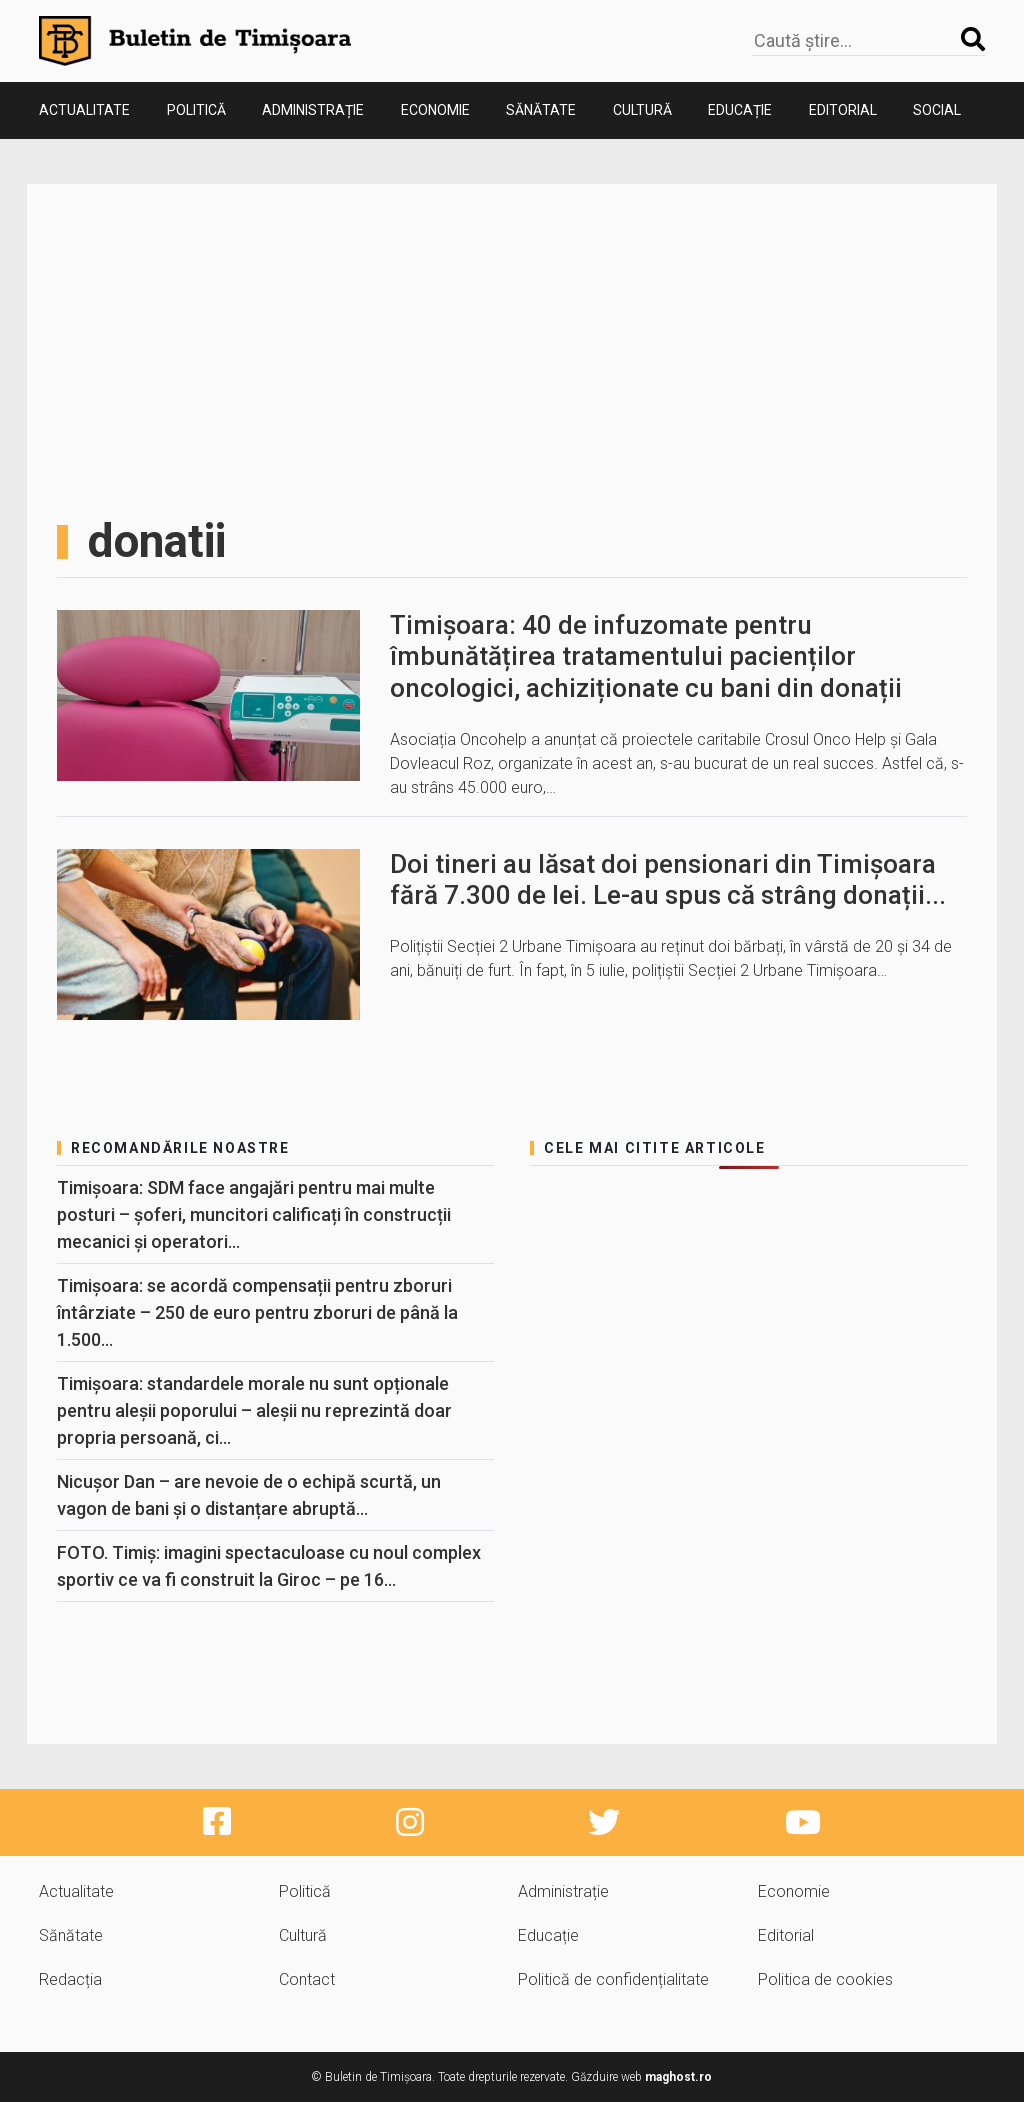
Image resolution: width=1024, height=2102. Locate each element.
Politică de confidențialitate (613, 1979)
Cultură (642, 110)
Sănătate (541, 110)
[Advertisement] (512, 364)
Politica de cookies (825, 1979)
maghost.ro (678, 2077)
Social (937, 110)
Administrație (313, 110)
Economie (435, 110)
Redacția (70, 1979)
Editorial (843, 110)
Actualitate (84, 110)
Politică (196, 110)
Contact (307, 1979)
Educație (740, 110)
